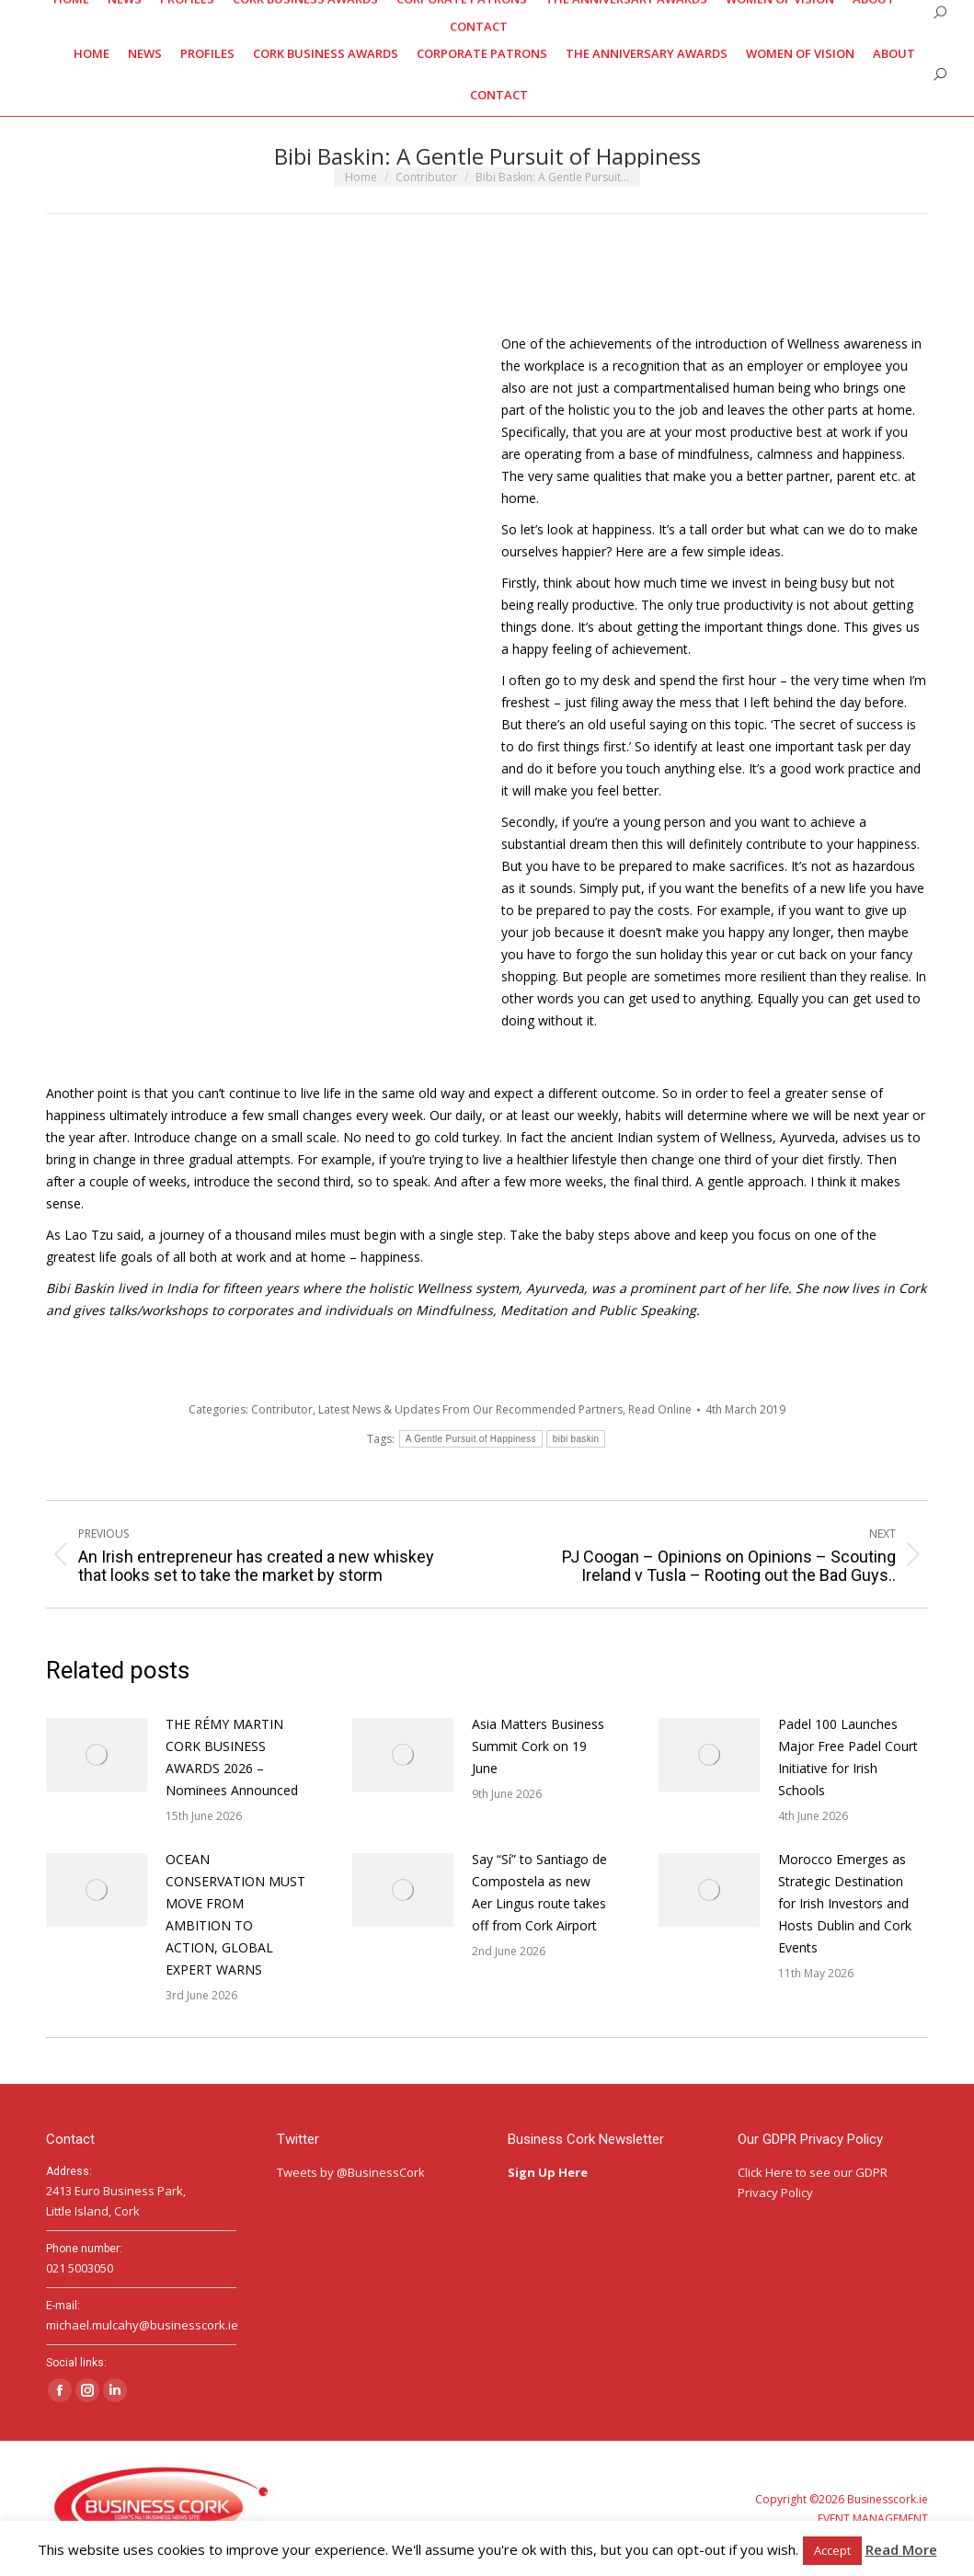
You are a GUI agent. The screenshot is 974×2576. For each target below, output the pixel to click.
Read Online (660, 1409)
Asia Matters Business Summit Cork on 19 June (538, 1746)
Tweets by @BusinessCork (351, 2172)
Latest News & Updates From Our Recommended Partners (470, 1409)
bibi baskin (576, 1439)
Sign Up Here (549, 2172)
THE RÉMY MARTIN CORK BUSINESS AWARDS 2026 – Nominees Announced (232, 1757)
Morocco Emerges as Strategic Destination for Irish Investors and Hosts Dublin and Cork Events (844, 1903)
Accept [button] (832, 2550)
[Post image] (96, 1755)
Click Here (765, 2172)
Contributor (282, 1409)
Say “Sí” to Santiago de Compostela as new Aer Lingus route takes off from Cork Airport (539, 1892)
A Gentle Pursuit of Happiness (471, 1439)
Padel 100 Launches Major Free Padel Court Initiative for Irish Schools (848, 1757)
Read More (901, 2549)
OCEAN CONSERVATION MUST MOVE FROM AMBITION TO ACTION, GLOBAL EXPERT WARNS (235, 1914)
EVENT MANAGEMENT (873, 2518)
